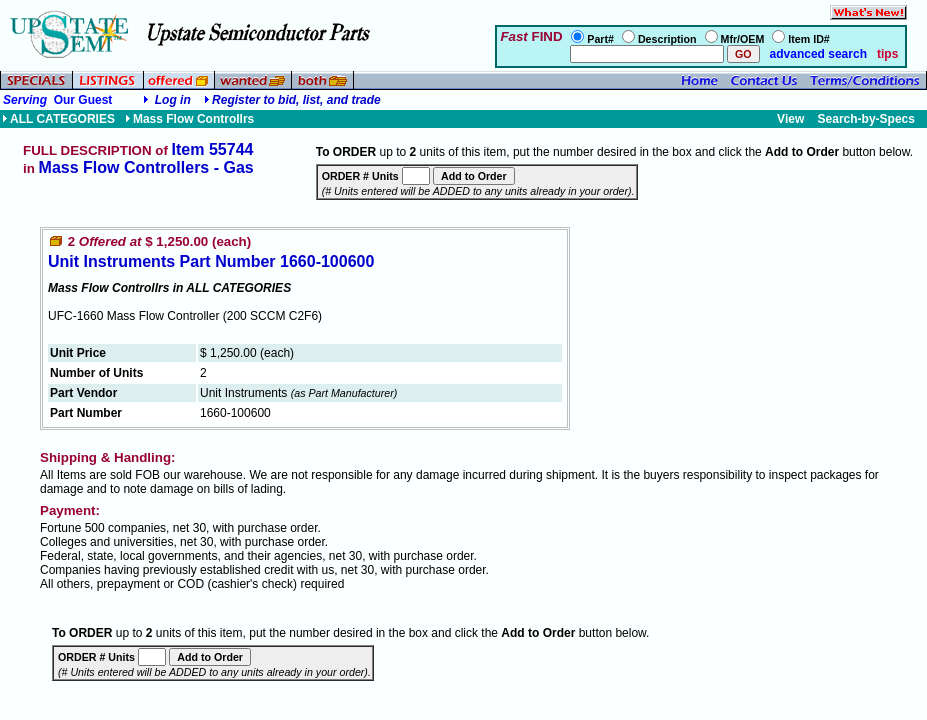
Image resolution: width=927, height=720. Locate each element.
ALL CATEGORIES (58, 119)
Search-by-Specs (866, 119)
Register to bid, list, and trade (296, 100)
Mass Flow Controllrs (189, 119)
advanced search (816, 54)
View (790, 119)
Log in (173, 100)
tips (887, 54)
